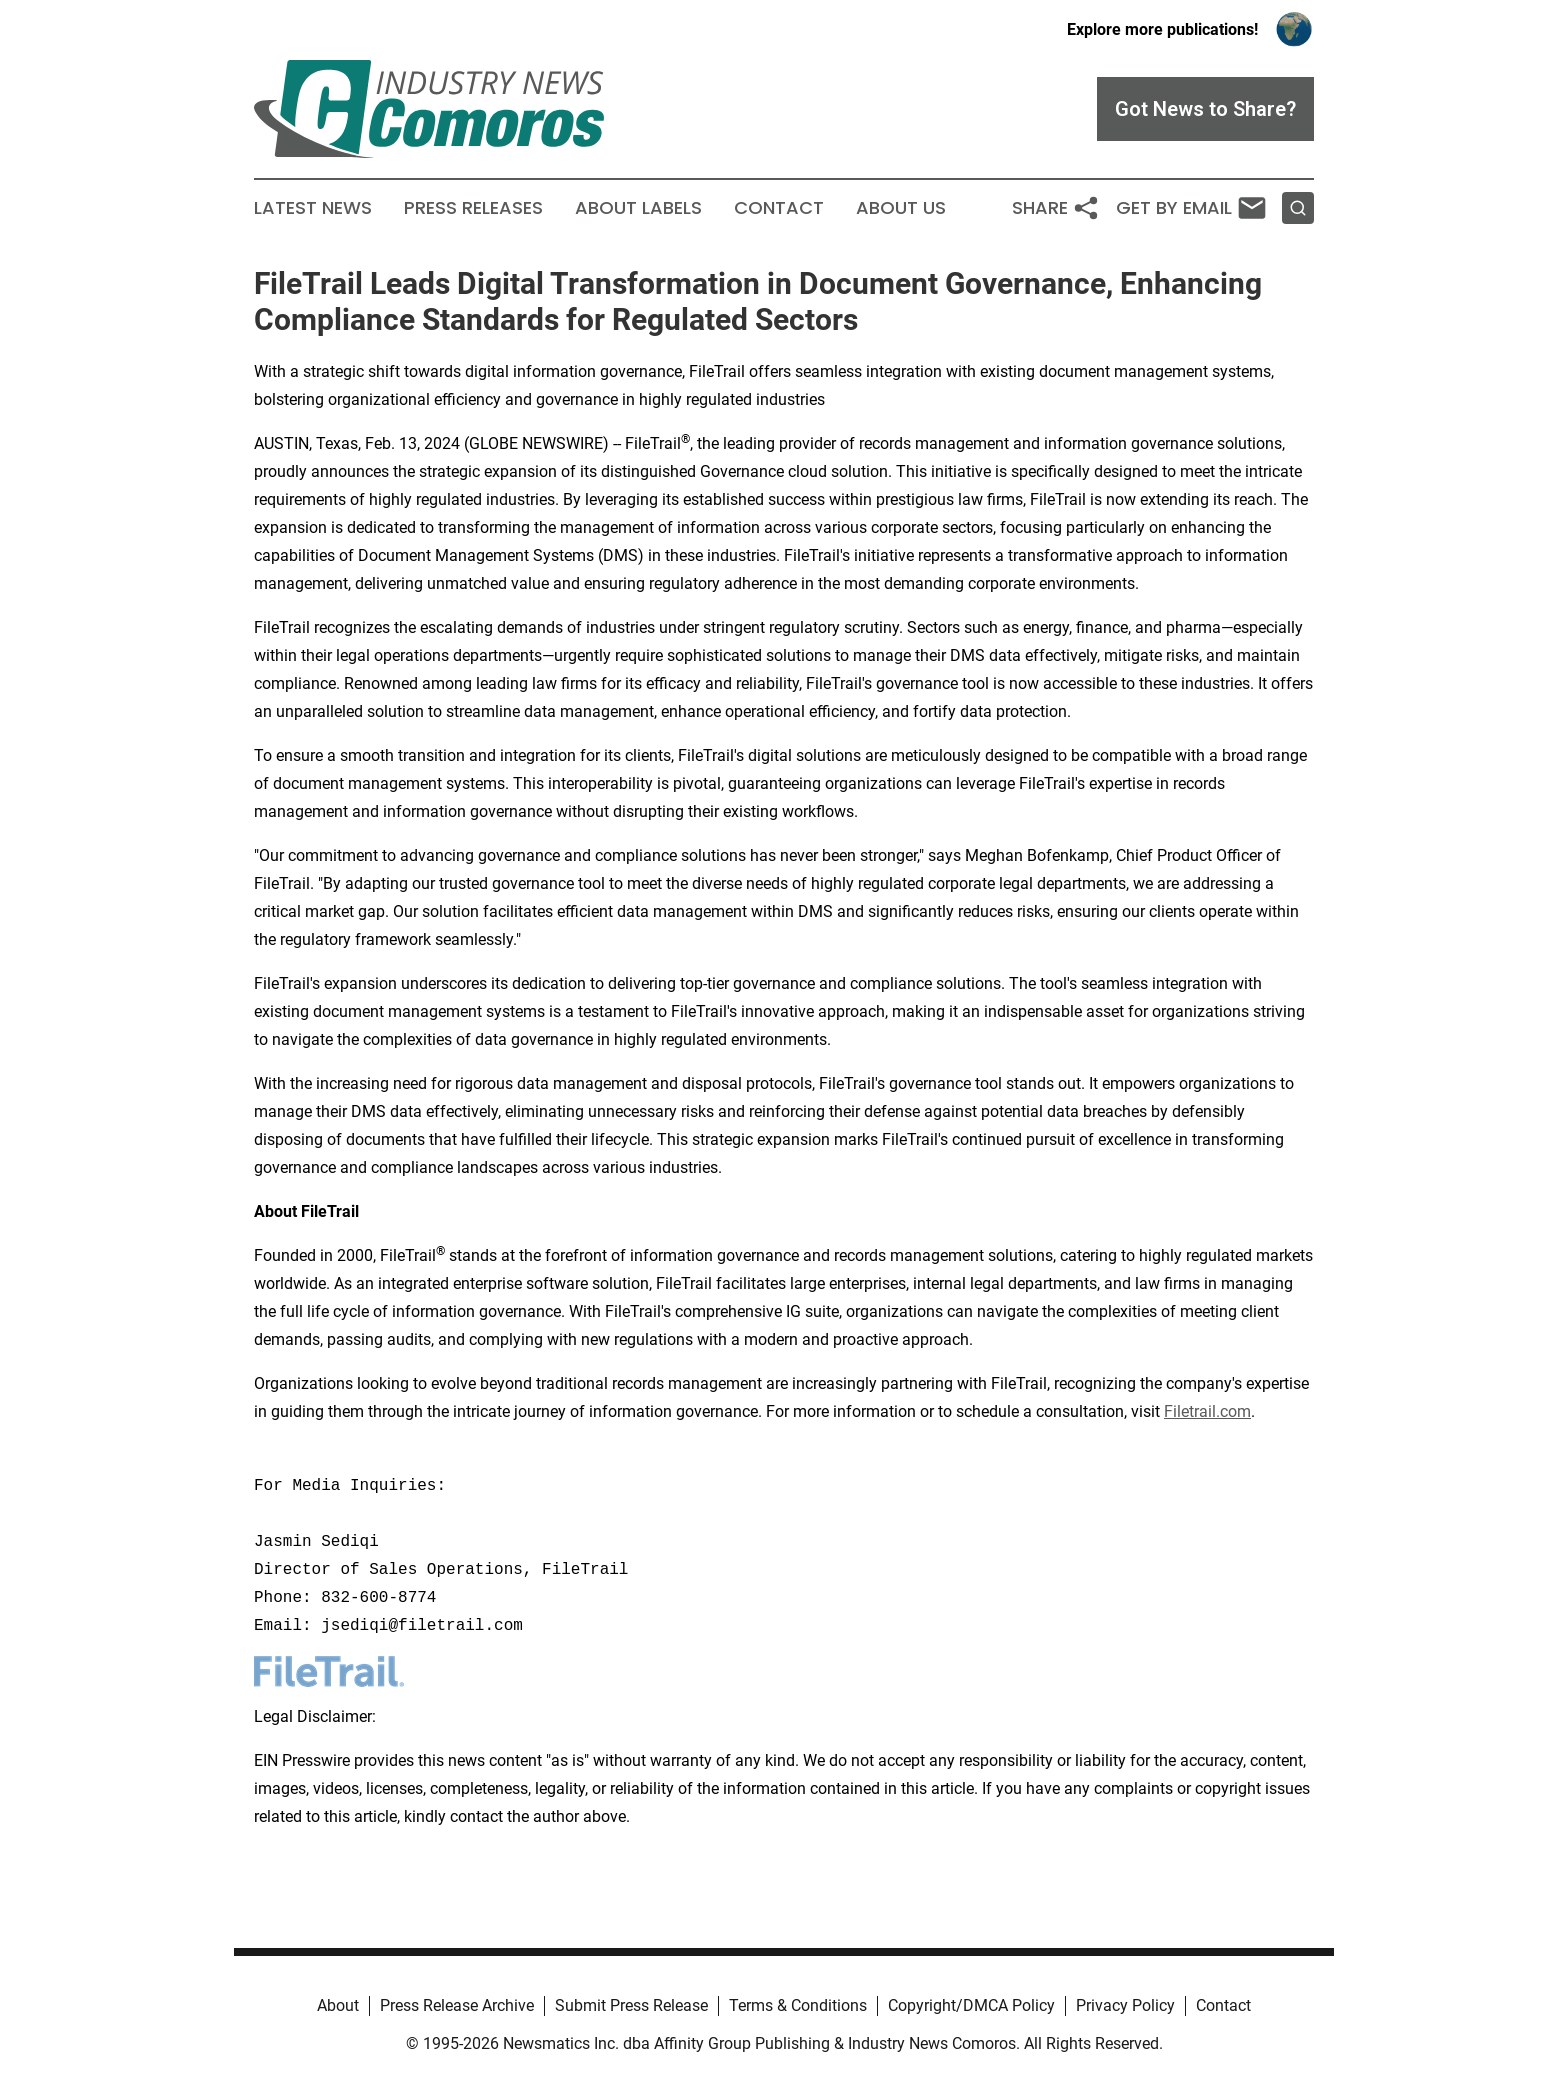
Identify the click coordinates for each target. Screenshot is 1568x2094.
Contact (779, 208)
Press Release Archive (457, 2005)
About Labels (638, 208)
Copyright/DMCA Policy (971, 2005)
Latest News (313, 208)
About (338, 2005)
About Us (901, 208)
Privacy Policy (1125, 2005)
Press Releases (473, 208)
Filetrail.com (1207, 1411)
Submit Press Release (631, 2005)
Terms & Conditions (798, 2005)
